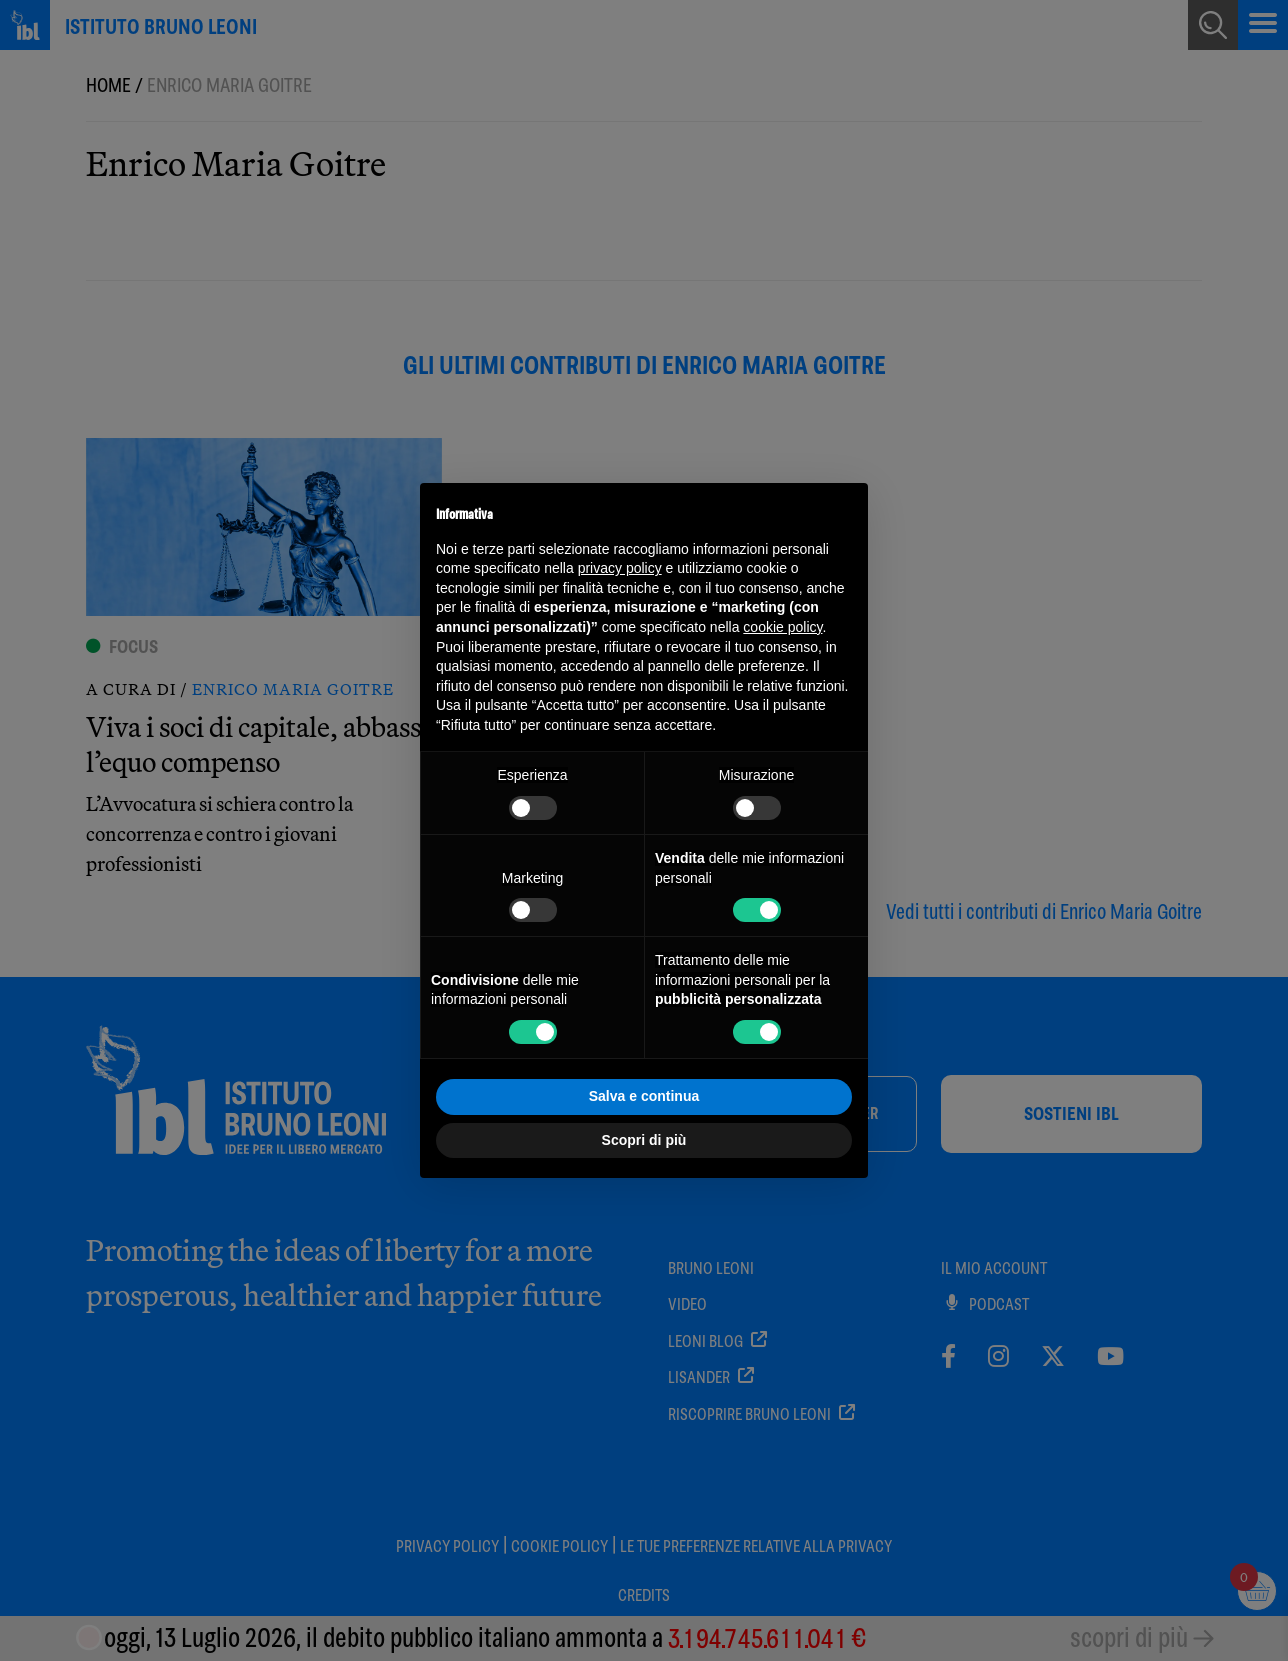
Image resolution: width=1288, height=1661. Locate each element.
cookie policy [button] (782, 627)
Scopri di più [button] (644, 1140)
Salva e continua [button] (644, 1096)
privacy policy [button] (620, 568)
